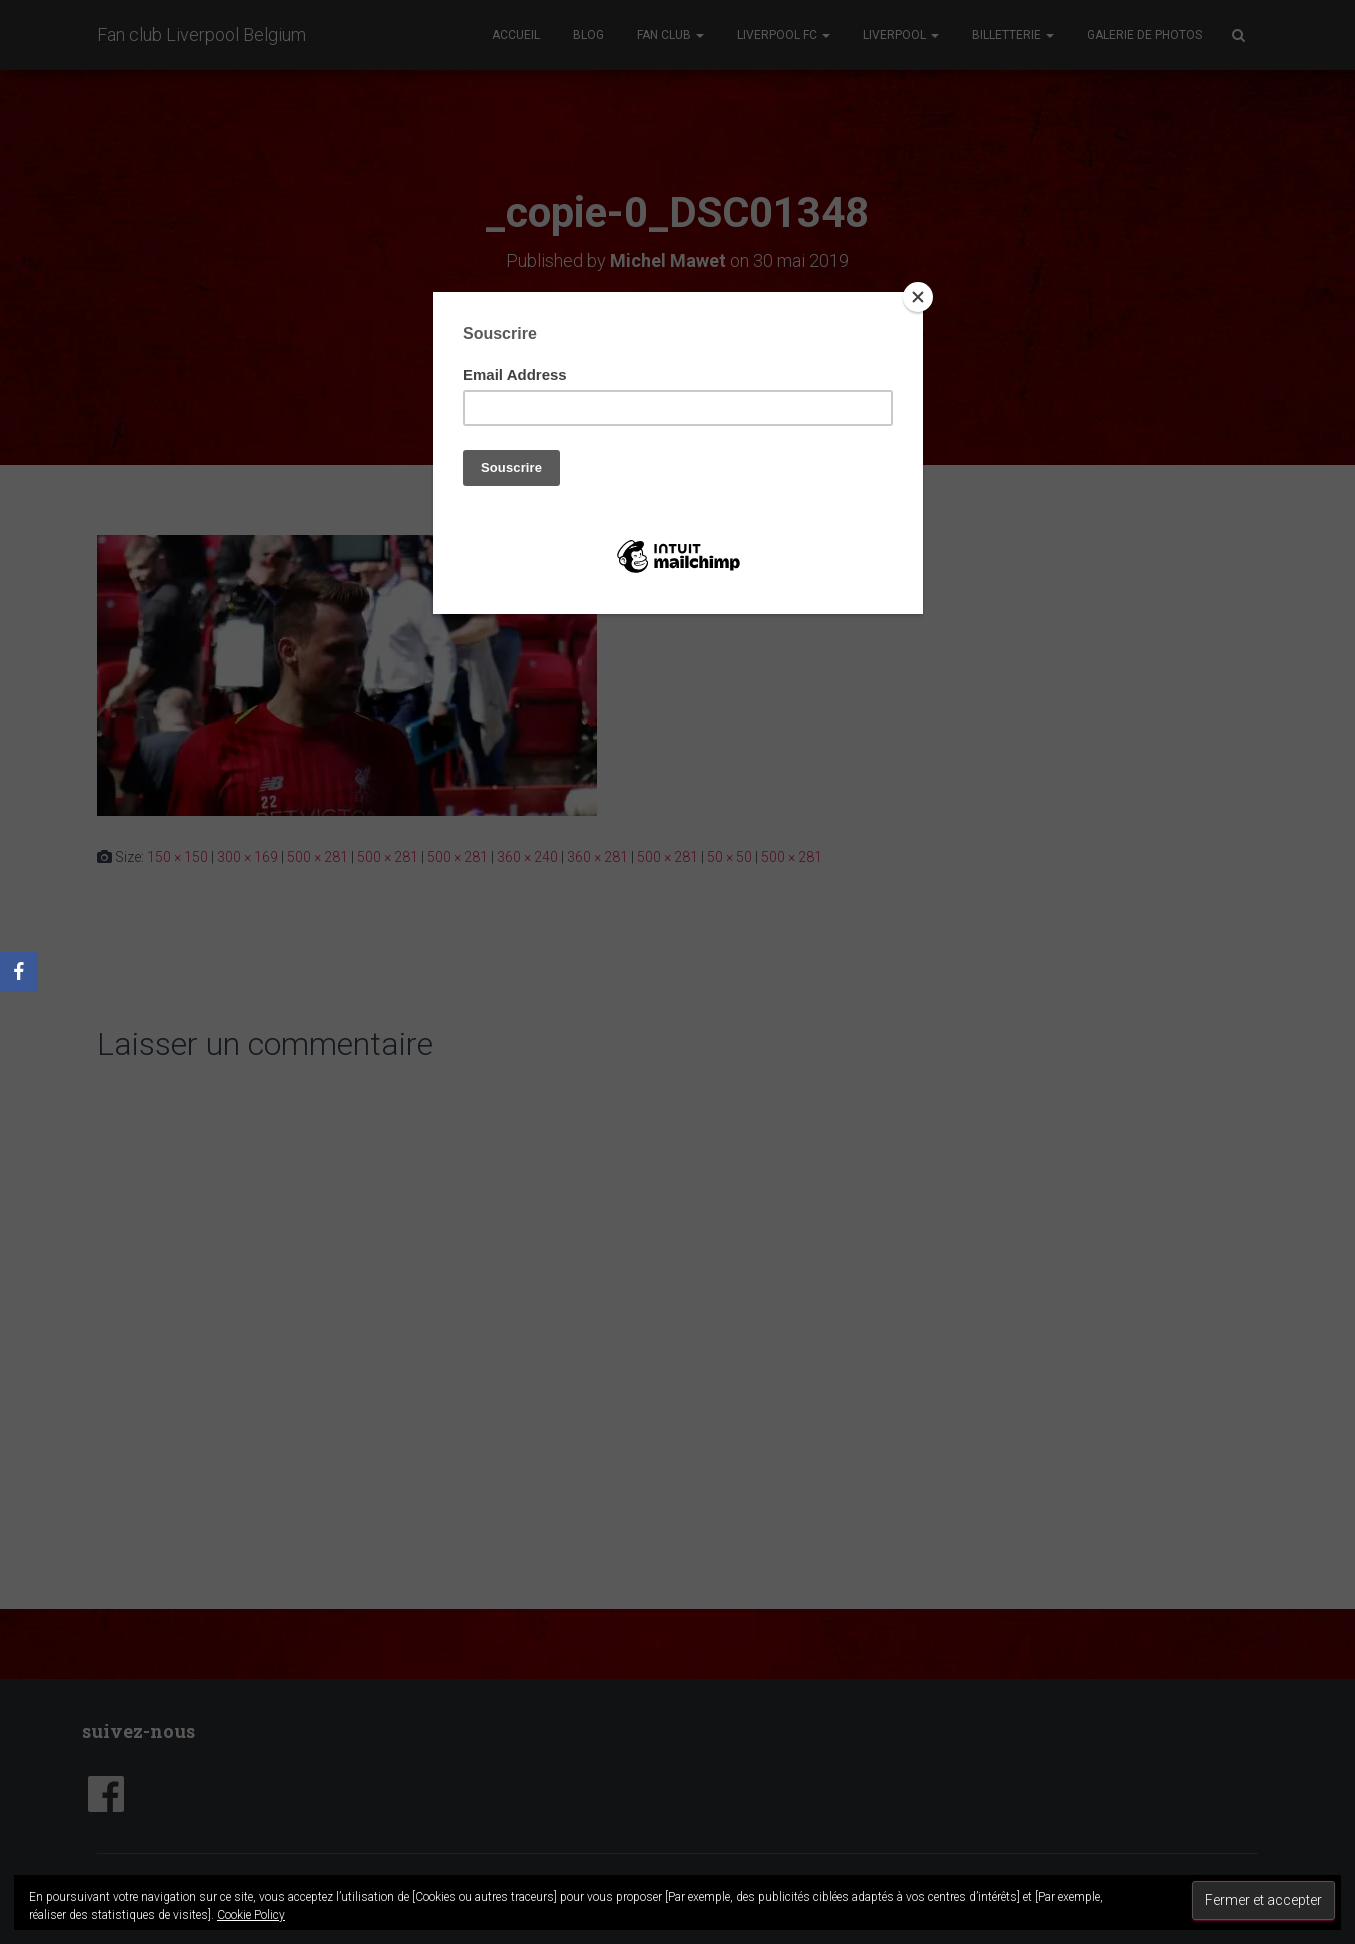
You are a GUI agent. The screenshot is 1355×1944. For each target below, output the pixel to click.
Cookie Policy (251, 1915)
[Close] (918, 297)
